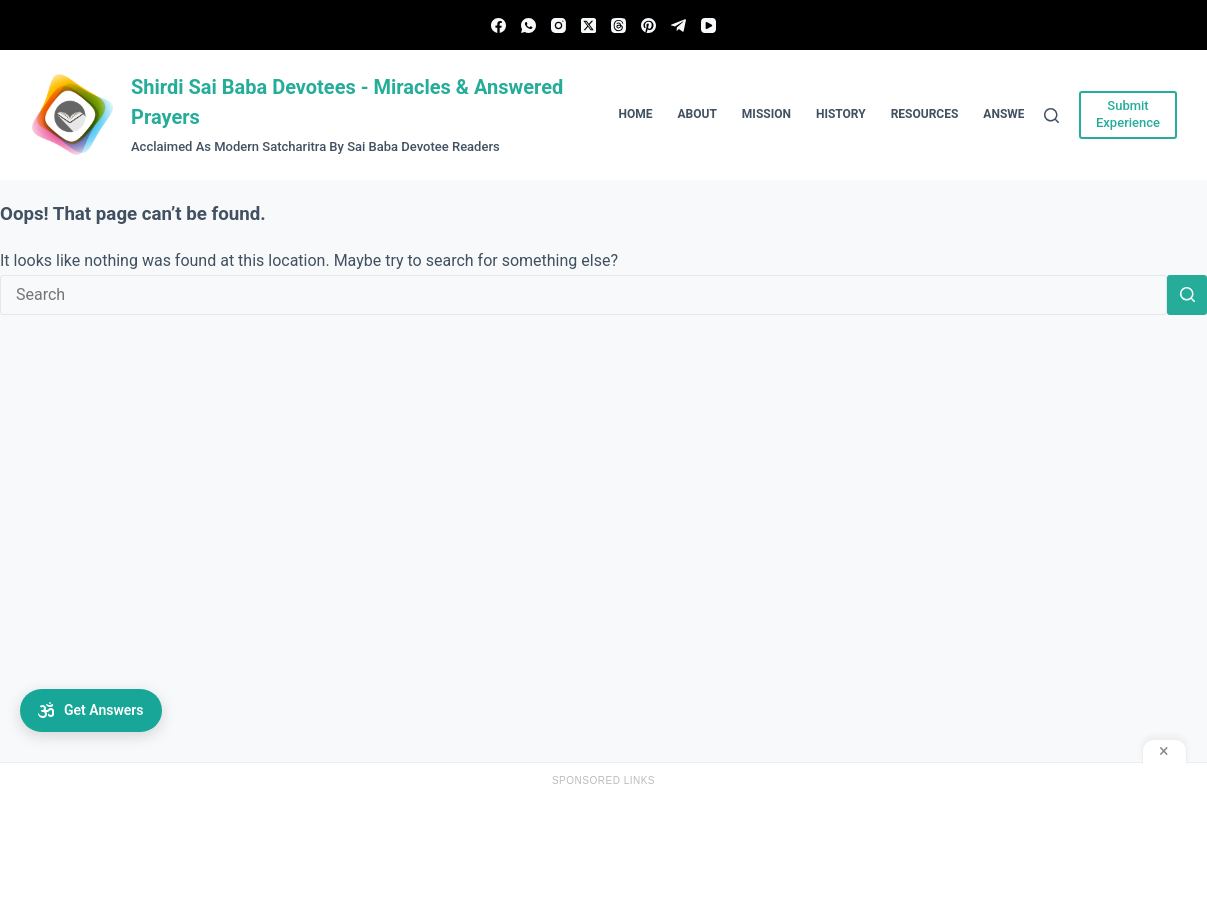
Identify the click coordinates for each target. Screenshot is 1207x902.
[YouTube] (708, 25)
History (841, 114)
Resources (925, 114)
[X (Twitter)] (588, 25)
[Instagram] (558, 25)
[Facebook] (498, 25)
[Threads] (618, 25)
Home (636, 114)
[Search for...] (583, 295)
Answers (1011, 114)
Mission (766, 114)
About (697, 114)
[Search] (1051, 115)
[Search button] (1187, 295)
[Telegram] (678, 25)
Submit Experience (1128, 114)
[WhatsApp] (528, 25)
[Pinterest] (648, 25)
